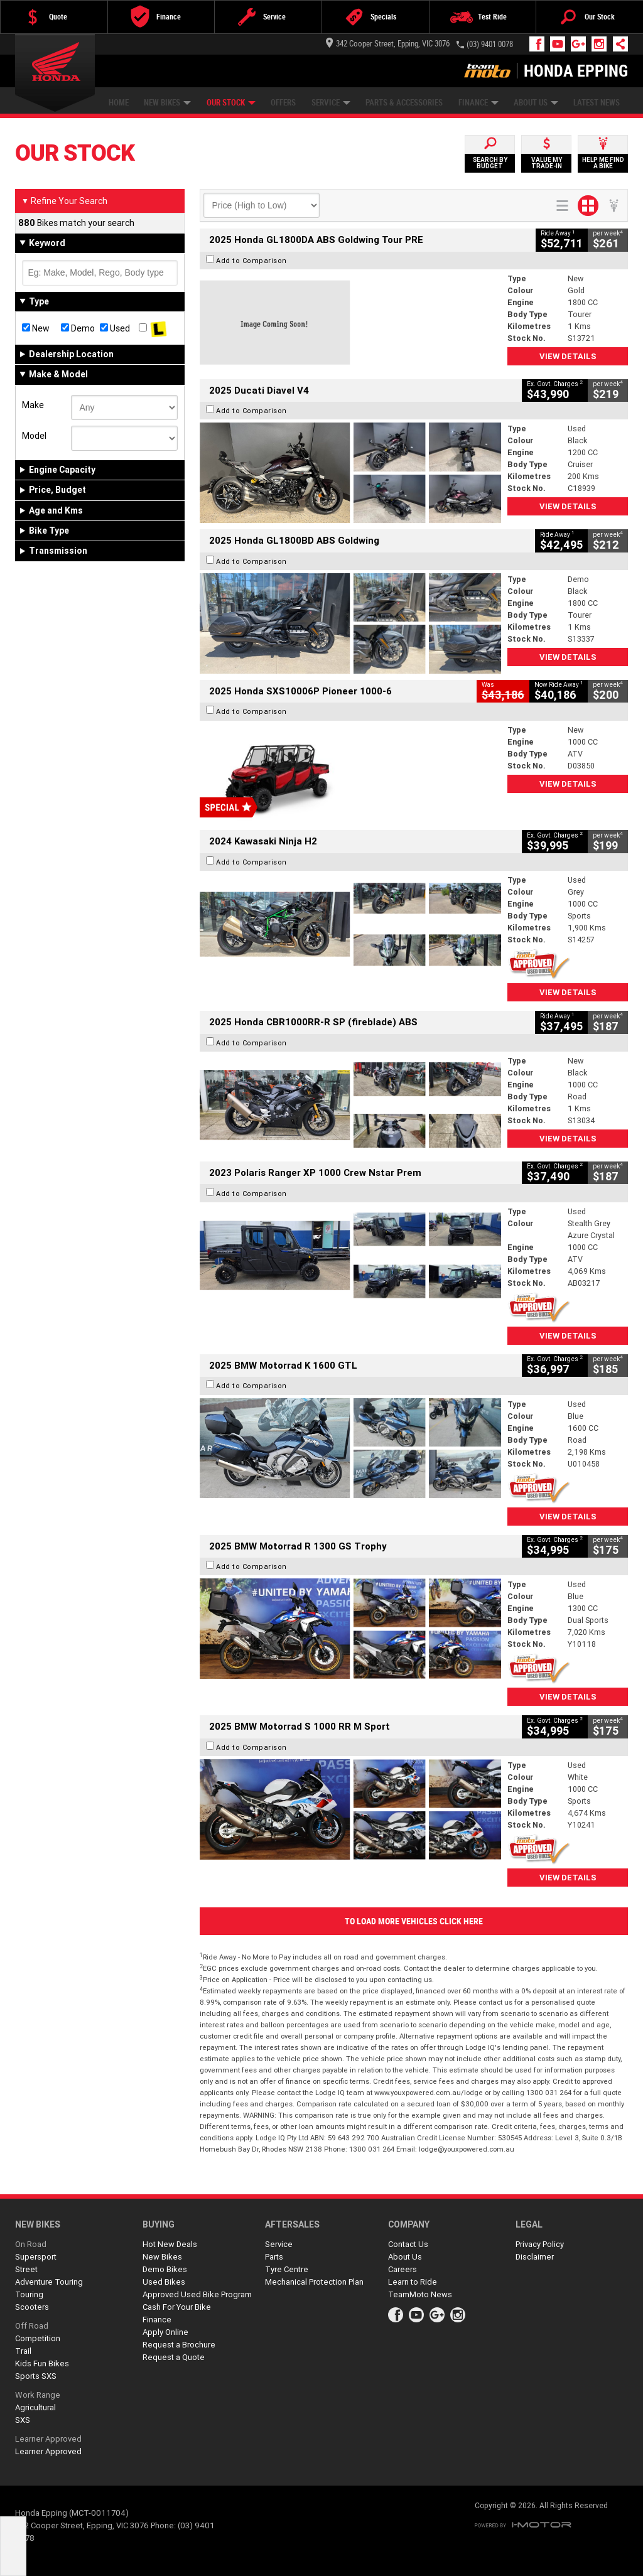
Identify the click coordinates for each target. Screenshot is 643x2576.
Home (119, 102)
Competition (37, 2338)
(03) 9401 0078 (490, 44)
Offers (283, 102)
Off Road (31, 2325)
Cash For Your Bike (177, 2307)
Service (330, 102)
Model (34, 435)
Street (26, 2269)
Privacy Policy (540, 2244)
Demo (78, 328)
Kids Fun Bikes (42, 2363)
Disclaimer (535, 2256)
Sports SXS (36, 2376)
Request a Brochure (179, 2344)
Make (33, 405)
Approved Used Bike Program (197, 2294)
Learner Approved (48, 2438)
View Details (568, 356)
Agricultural (35, 2407)
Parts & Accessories (404, 102)
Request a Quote (174, 2357)
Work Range (37, 2395)
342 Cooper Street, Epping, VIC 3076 (388, 43)
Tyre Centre (286, 2269)
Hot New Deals (170, 2244)
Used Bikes (164, 2282)
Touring (29, 2294)
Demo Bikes (165, 2269)
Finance (478, 102)
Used (115, 328)
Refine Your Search (64, 201)
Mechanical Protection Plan (314, 2282)
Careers (402, 2269)
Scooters (32, 2307)
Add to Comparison (251, 260)
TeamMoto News (420, 2294)
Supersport (36, 2256)
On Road (30, 2244)
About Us (536, 102)
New (36, 328)
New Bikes (167, 102)
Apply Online (165, 2332)
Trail (23, 2351)
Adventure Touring (49, 2282)
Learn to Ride (412, 2282)
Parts (274, 2256)
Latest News (596, 102)
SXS (22, 2420)
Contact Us (408, 2244)
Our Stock (231, 102)
